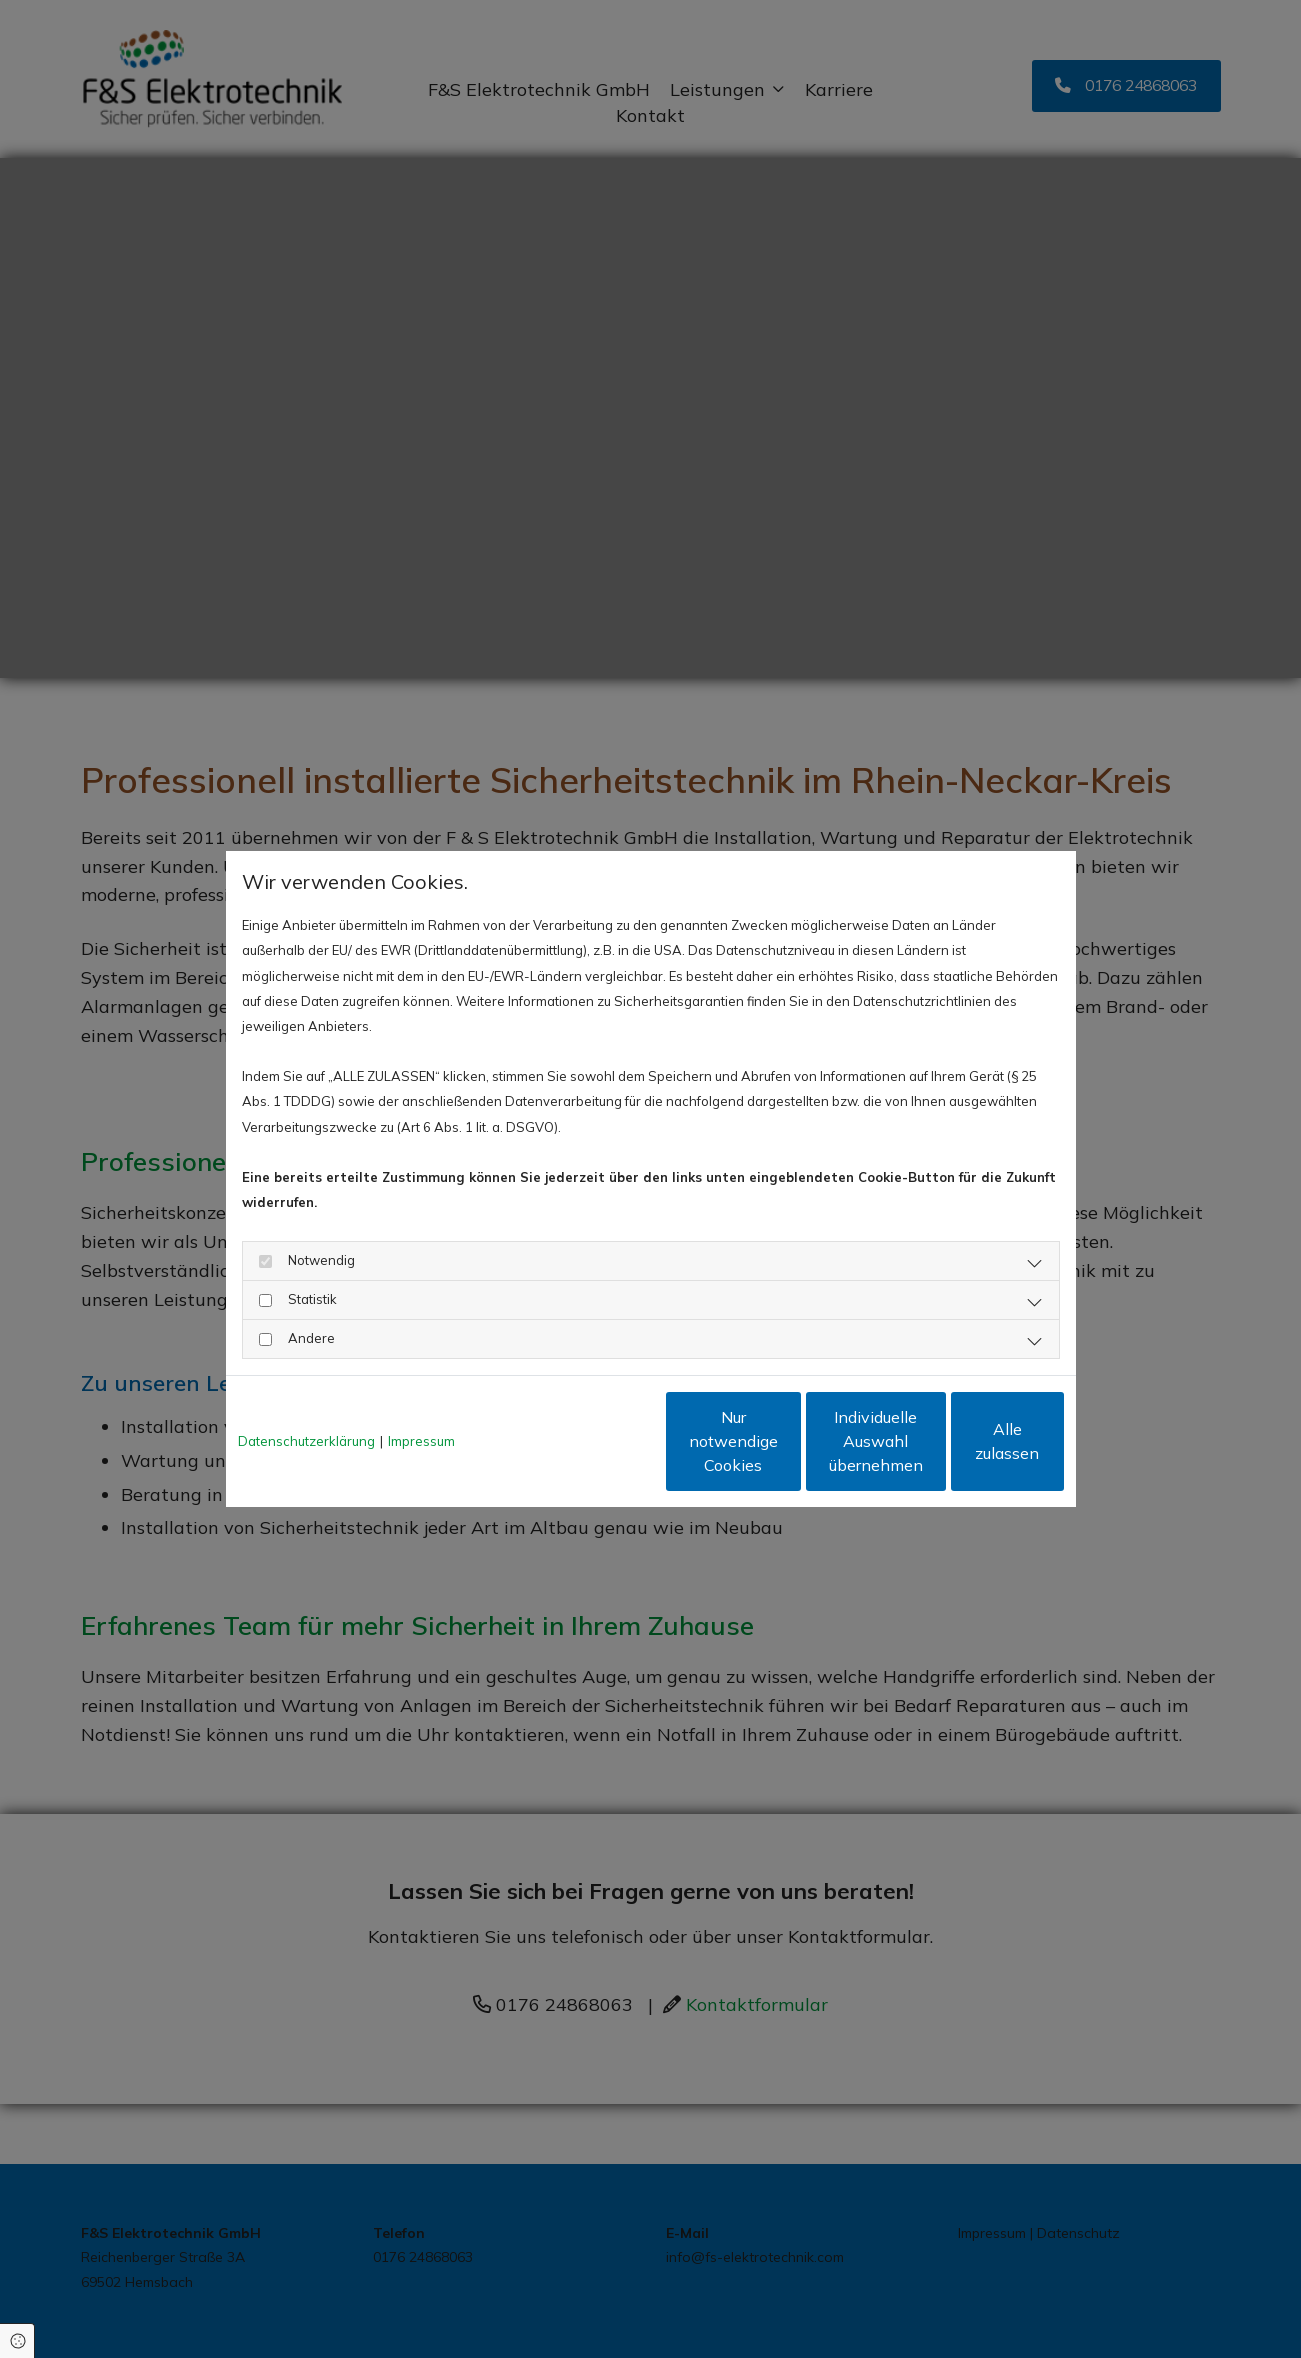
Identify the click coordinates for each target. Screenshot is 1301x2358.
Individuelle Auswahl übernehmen (781, 1441)
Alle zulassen (971, 1441)
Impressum (421, 1441)
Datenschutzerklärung (306, 1441)
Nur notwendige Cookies (591, 1441)
